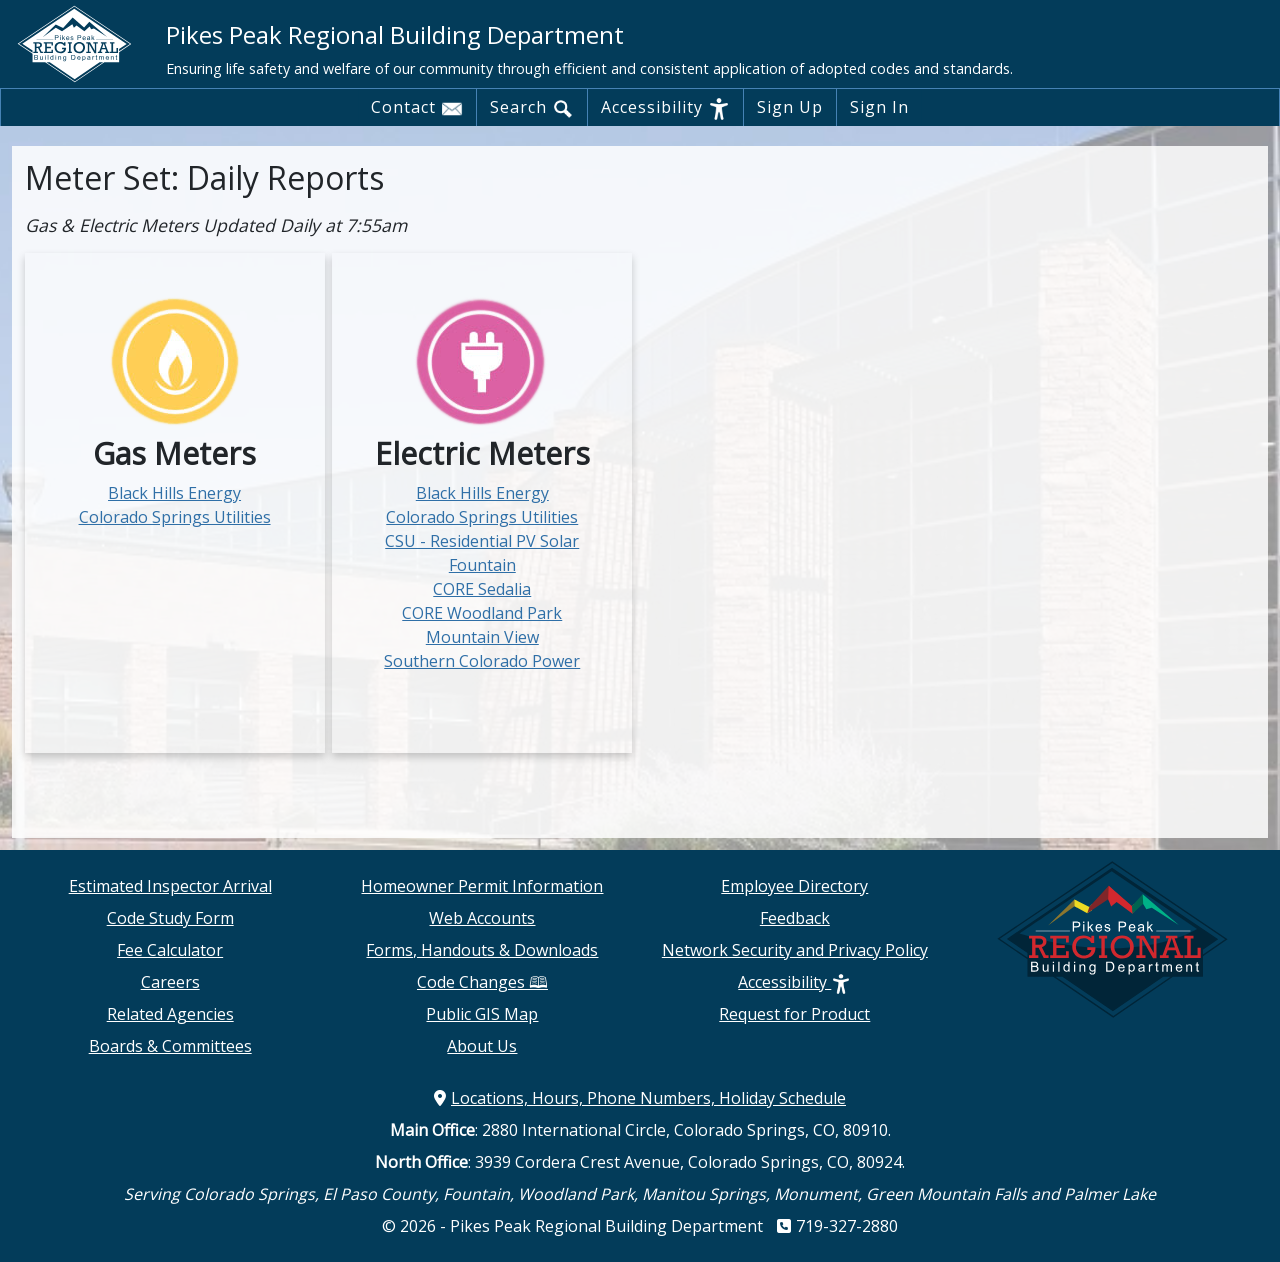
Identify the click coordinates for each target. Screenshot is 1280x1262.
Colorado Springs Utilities (175, 517)
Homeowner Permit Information (482, 886)
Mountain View (482, 637)
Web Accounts (482, 918)
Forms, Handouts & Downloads (482, 950)
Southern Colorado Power (482, 661)
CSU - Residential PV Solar (482, 541)
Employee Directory (794, 886)
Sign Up (790, 107)
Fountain (482, 565)
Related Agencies (170, 1014)
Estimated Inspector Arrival (170, 886)
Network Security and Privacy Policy (795, 950)
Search (532, 108)
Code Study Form (170, 918)
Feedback (795, 918)
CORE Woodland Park (482, 613)
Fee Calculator (170, 950)
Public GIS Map (482, 1014)
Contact (417, 108)
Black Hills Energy (174, 493)
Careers (170, 982)
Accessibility (665, 108)
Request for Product (794, 1014)
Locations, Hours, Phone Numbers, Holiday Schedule (640, 1098)
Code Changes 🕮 (482, 982)
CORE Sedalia (482, 589)
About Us (482, 1046)
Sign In (879, 107)
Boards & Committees (170, 1046)
